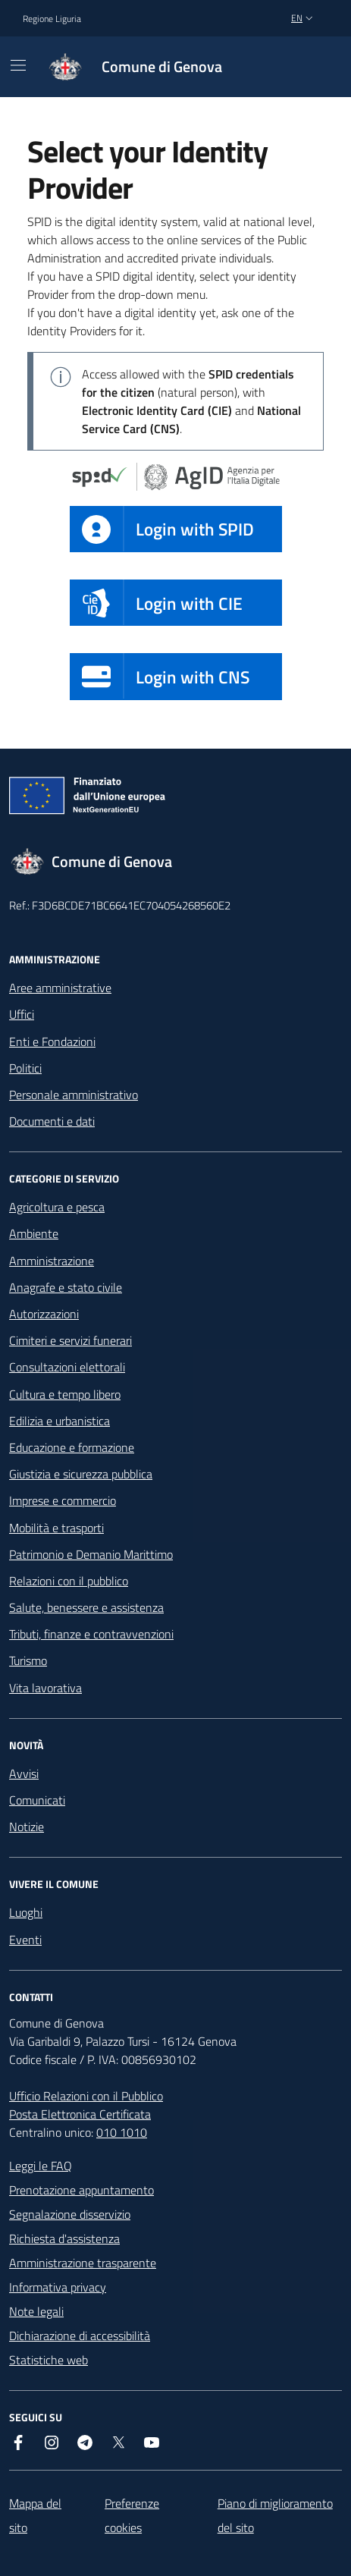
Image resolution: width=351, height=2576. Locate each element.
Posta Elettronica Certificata (80, 2114)
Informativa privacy (57, 2287)
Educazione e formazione (71, 1447)
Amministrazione (51, 1261)
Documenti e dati (52, 1121)
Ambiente (33, 1233)
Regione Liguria (52, 18)
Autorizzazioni (44, 1314)
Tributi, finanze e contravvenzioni (91, 1634)
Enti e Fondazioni (52, 1041)
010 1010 (121, 2132)
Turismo (28, 1660)
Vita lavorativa (45, 1688)
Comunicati (37, 1800)
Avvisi (24, 1773)
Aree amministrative (60, 988)
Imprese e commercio (62, 1500)
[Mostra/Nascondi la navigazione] (18, 65)
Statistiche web (48, 2360)
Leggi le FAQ (40, 2166)
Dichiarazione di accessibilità (79, 2335)
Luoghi (25, 1912)
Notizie (26, 1826)
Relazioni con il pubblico (68, 1581)
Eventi (25, 1939)
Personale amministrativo (73, 1094)
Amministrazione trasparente (82, 2263)
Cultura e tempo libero (65, 1394)
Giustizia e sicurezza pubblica (80, 1474)
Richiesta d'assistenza (64, 2238)
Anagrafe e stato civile (65, 1287)
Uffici (21, 1014)
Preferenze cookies (132, 2515)
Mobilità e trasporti (56, 1528)
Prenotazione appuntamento (81, 2190)
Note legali (36, 2311)
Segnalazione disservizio (69, 2214)
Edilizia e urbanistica (59, 1421)
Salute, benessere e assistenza (86, 1607)
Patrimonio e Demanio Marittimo (91, 1554)
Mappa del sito (35, 2515)
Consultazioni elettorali (67, 1367)
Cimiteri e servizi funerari (70, 1340)
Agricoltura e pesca (57, 1207)
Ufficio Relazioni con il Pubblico (86, 2096)
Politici (25, 1068)
